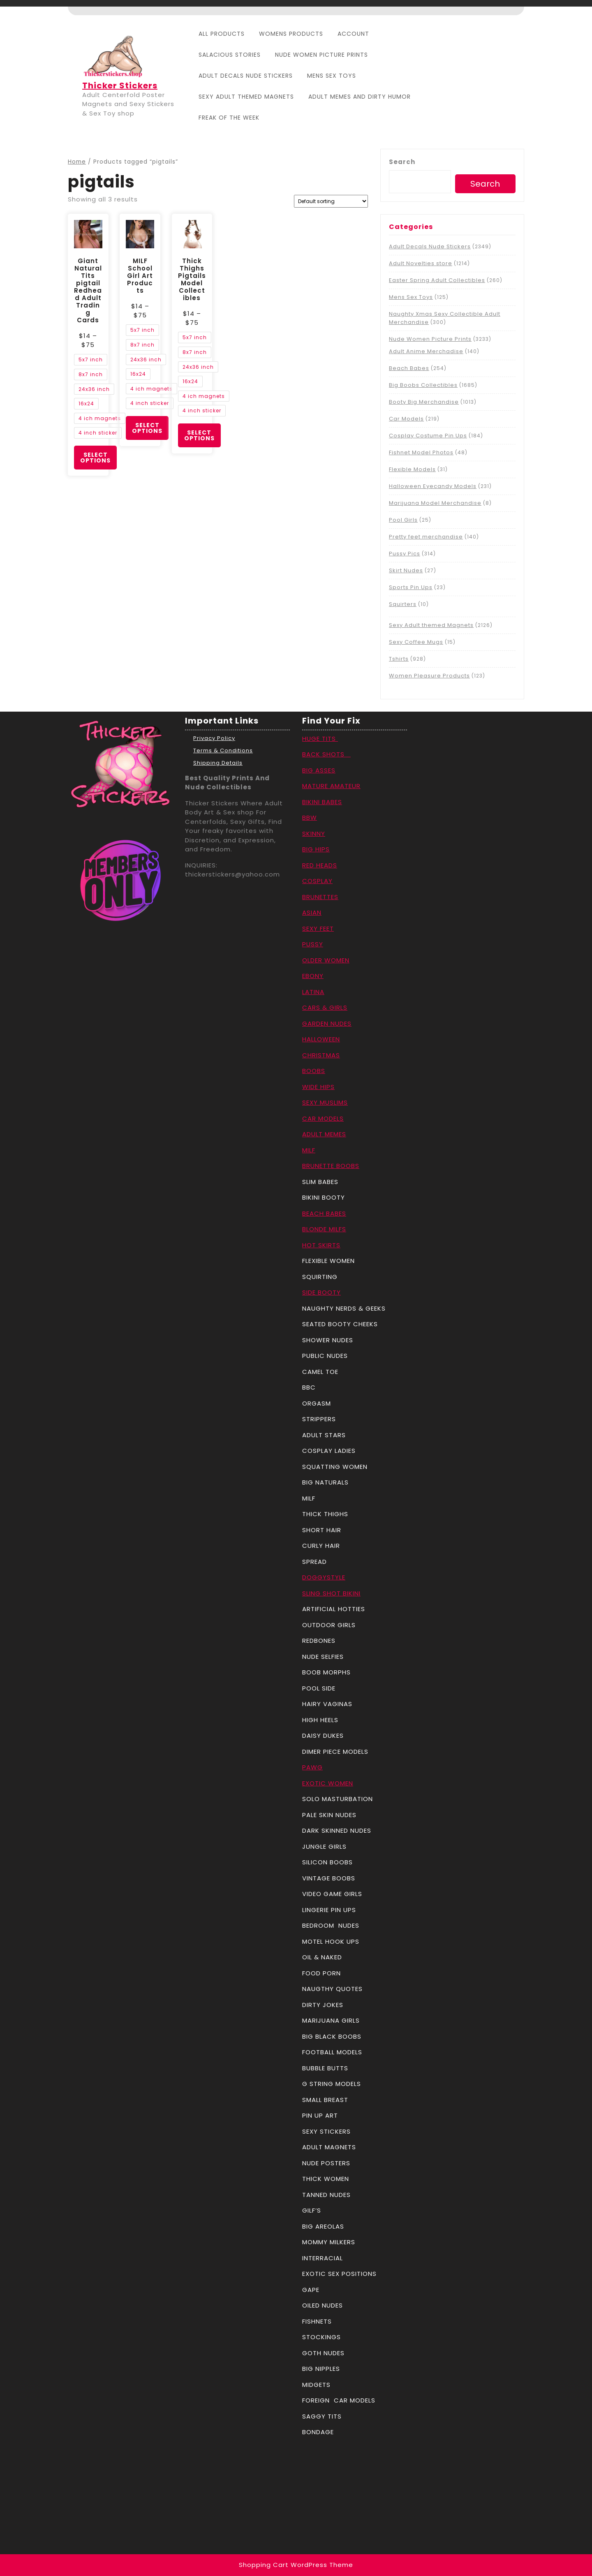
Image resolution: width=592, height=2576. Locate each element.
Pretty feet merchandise (426, 537)
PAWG (312, 1767)
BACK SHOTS (326, 754)
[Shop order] (331, 201)
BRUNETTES (320, 897)
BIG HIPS (316, 849)
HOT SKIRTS (321, 1245)
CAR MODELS (323, 1118)
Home (77, 162)
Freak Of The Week (229, 117)
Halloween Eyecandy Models (432, 486)
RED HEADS (319, 865)
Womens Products (291, 34)
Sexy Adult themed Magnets (246, 96)
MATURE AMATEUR (331, 786)
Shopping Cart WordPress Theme (296, 2564)
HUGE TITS (320, 738)
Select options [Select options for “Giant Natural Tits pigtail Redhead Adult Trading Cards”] (95, 458)
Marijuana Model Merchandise (435, 503)
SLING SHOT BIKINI (331, 1593)
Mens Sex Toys (331, 76)
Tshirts (399, 659)
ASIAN (311, 912)
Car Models (406, 419)
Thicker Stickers (119, 85)
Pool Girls (403, 520)
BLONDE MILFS (324, 1229)
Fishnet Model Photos (421, 452)
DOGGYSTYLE (323, 1577)
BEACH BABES (324, 1213)
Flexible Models (412, 469)
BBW (309, 817)
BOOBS (313, 1070)
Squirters (402, 604)
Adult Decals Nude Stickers (246, 76)
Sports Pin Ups (410, 587)
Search (402, 161)
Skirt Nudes (406, 570)
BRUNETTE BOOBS (330, 1165)
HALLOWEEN (321, 1039)
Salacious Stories (230, 55)
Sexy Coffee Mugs (416, 642)
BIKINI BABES (322, 802)
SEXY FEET (318, 928)
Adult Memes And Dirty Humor (359, 96)
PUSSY (312, 944)
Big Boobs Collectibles (423, 385)
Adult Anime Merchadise (426, 351)
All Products (222, 34)
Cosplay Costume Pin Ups (428, 435)
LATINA (313, 991)
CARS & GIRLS (324, 1007)
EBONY (313, 975)
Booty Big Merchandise (424, 402)
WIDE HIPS (318, 1086)
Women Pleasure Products (429, 676)
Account (353, 34)
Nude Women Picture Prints (321, 55)
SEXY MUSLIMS (325, 1102)
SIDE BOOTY (321, 1292)
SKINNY (313, 833)
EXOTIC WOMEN (327, 1783)
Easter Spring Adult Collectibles (437, 280)
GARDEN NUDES (327, 1023)
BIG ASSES (318, 770)
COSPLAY (317, 880)
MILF (308, 1150)
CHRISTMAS (321, 1055)
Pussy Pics (404, 553)
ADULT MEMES (324, 1134)
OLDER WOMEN (325, 960)
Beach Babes (409, 368)
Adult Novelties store (420, 263)
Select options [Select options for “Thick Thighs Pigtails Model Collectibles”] (199, 435)
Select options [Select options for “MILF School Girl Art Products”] (147, 428)
